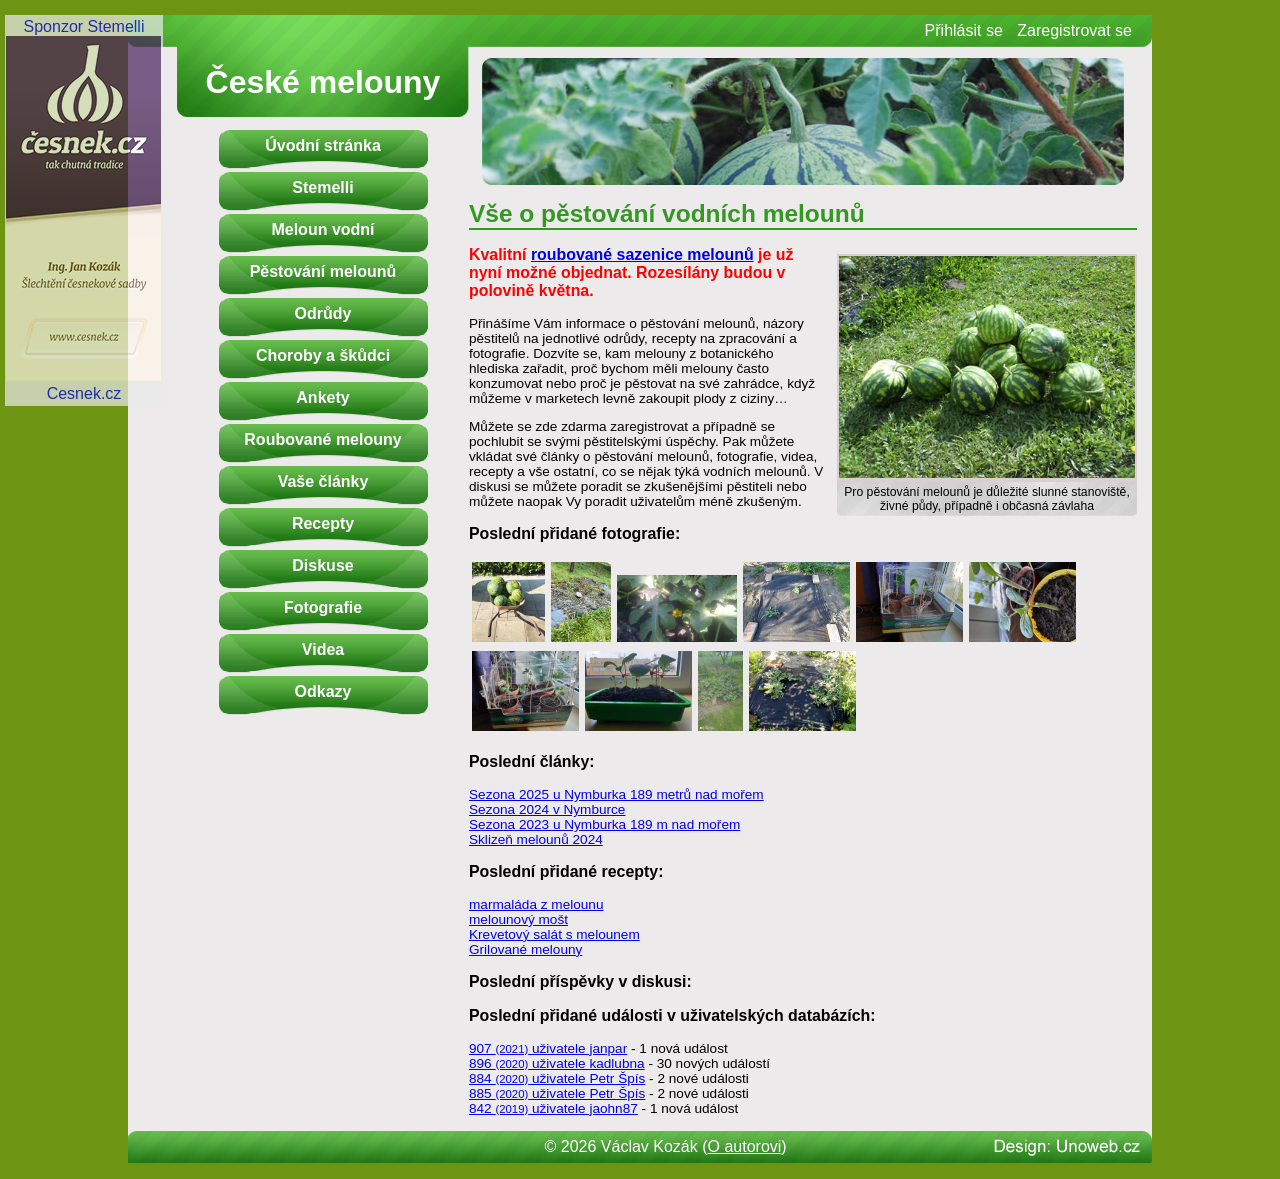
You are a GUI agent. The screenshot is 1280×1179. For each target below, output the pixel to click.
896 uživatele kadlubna (557, 1063)
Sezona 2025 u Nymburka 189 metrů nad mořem (616, 794)
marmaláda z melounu (536, 904)
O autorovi (745, 1146)
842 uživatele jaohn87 (553, 1108)
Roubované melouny (322, 439)
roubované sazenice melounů (642, 254)
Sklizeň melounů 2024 (536, 839)
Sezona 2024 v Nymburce (547, 809)
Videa (323, 649)
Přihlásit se (964, 30)
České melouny (323, 82)
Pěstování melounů (323, 271)
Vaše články (323, 481)
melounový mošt (518, 919)
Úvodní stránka (323, 145)
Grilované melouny (525, 949)
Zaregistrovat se (1074, 30)
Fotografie (323, 607)
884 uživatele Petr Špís (557, 1078)
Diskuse (322, 565)
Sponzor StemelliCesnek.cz (84, 210)
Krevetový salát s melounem (554, 934)
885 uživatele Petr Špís (557, 1093)
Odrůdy (323, 313)
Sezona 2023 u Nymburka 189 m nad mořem (604, 824)
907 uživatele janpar (548, 1048)
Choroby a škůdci (323, 355)
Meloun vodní (322, 229)
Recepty (323, 523)
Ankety (322, 397)
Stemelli (322, 187)
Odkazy (323, 691)
